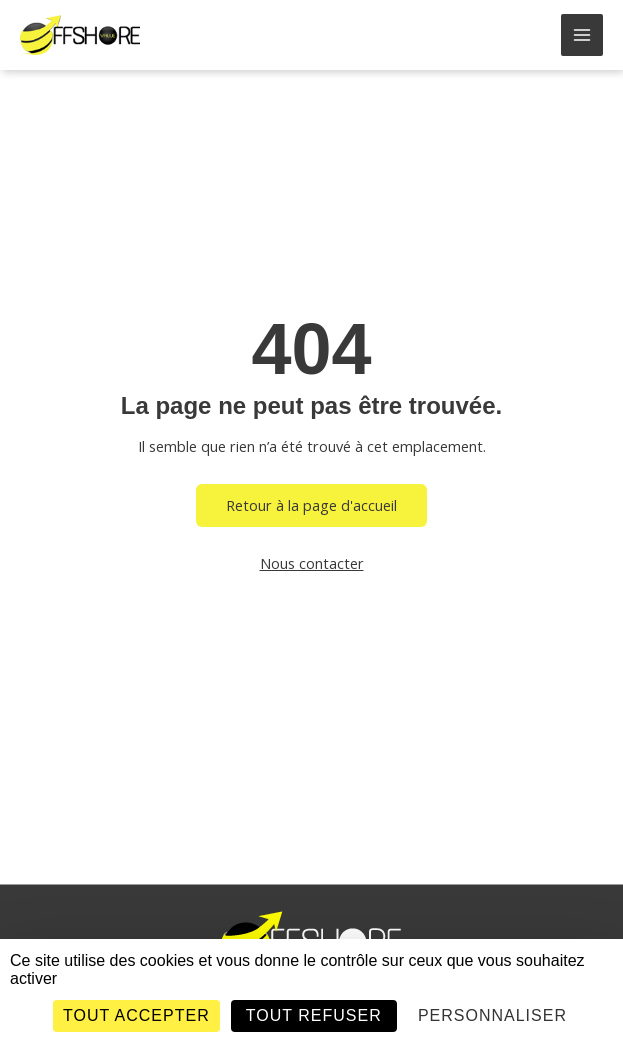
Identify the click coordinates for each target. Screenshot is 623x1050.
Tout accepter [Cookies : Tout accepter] (136, 1015)
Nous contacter (312, 563)
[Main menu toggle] (582, 35)
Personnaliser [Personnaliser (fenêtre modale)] (492, 1015)
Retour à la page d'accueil (311, 505)
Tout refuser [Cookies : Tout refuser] (314, 1015)
